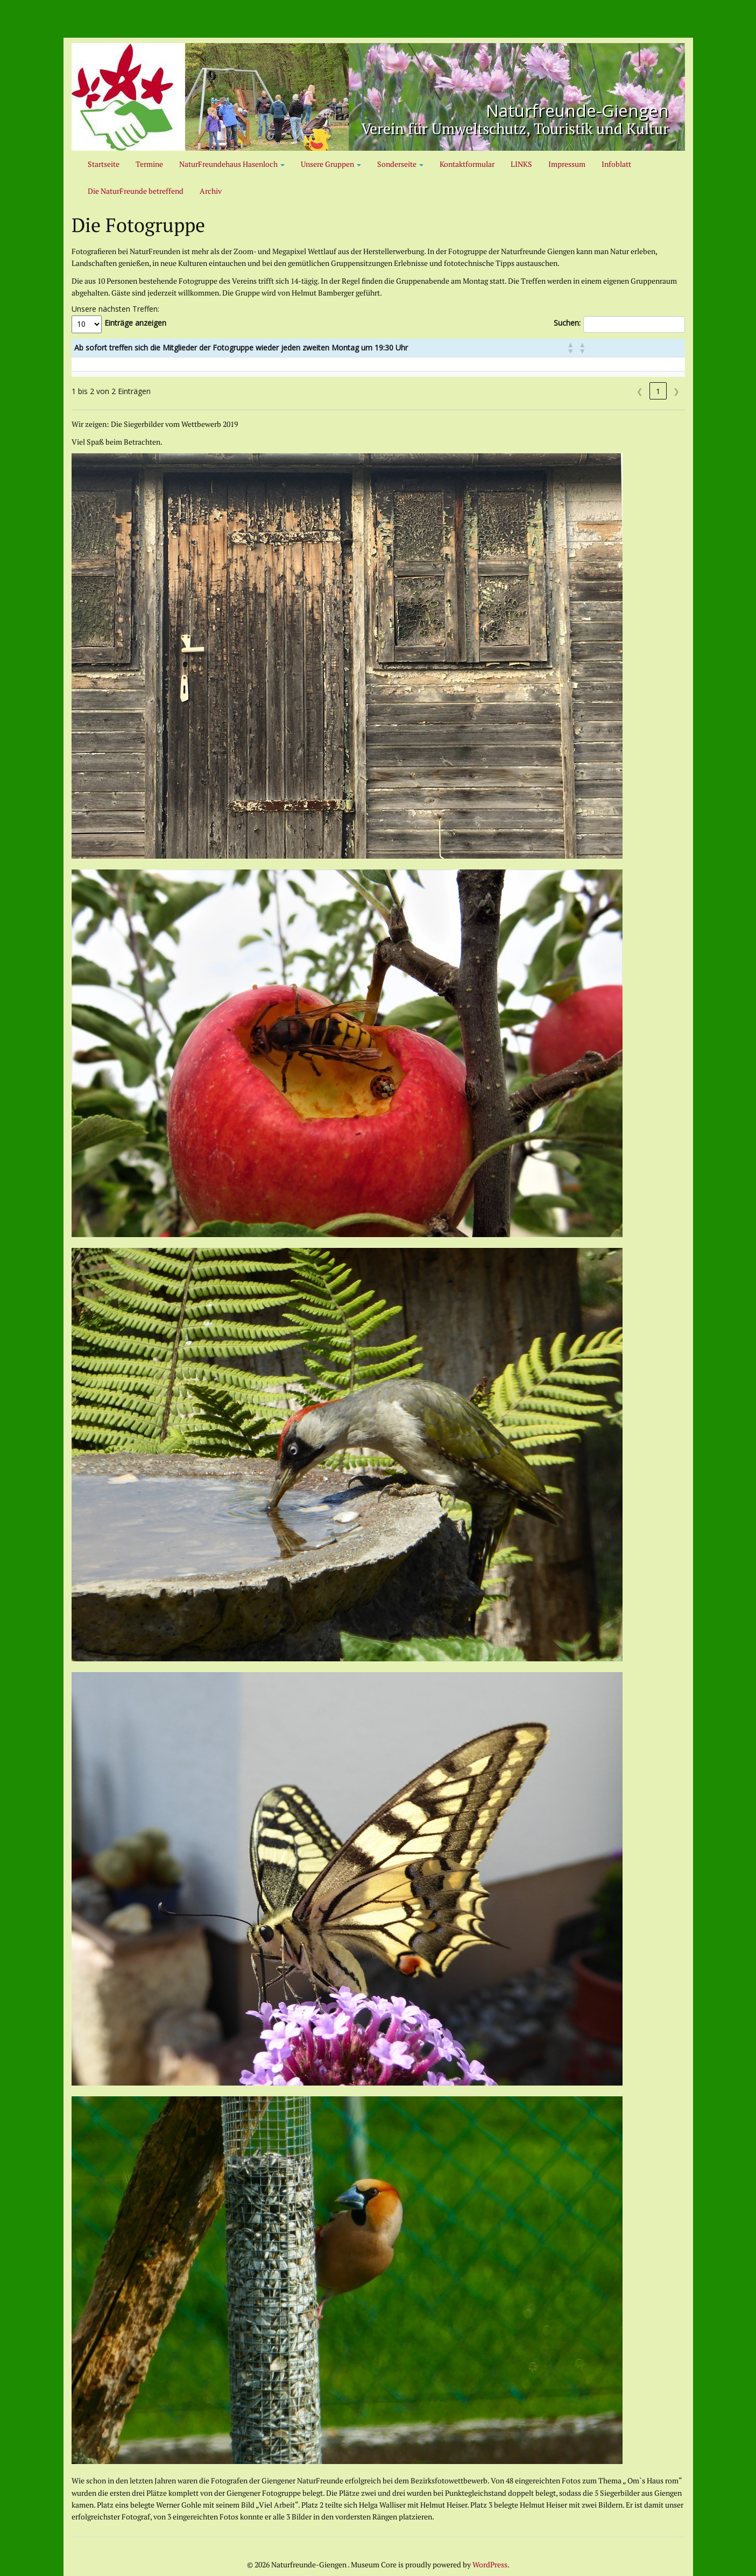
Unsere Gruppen (331, 164)
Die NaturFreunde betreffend (135, 191)
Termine (149, 164)
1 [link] (658, 391)
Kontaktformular (467, 164)
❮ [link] (640, 391)
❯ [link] (676, 391)
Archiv (211, 191)
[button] (659, 347)
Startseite (103, 164)
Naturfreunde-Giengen (548, 108)
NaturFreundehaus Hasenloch (232, 164)
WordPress (489, 2564)
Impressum (566, 164)
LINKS (521, 164)
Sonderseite (400, 164)
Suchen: (567, 323)
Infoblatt (616, 164)
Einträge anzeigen (135, 323)
